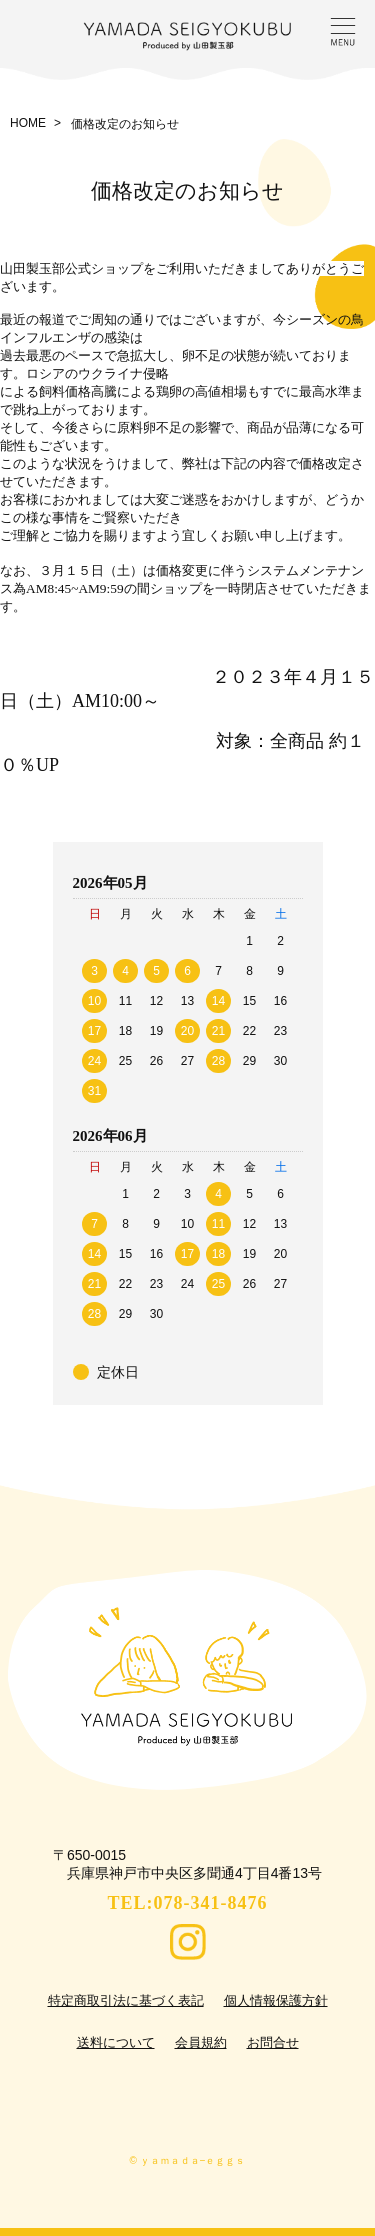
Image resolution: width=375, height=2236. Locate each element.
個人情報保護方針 (276, 2000)
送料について (116, 2042)
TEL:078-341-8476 (188, 1903)
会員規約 (201, 2042)
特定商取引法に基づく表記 (126, 2000)
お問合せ (273, 2042)
